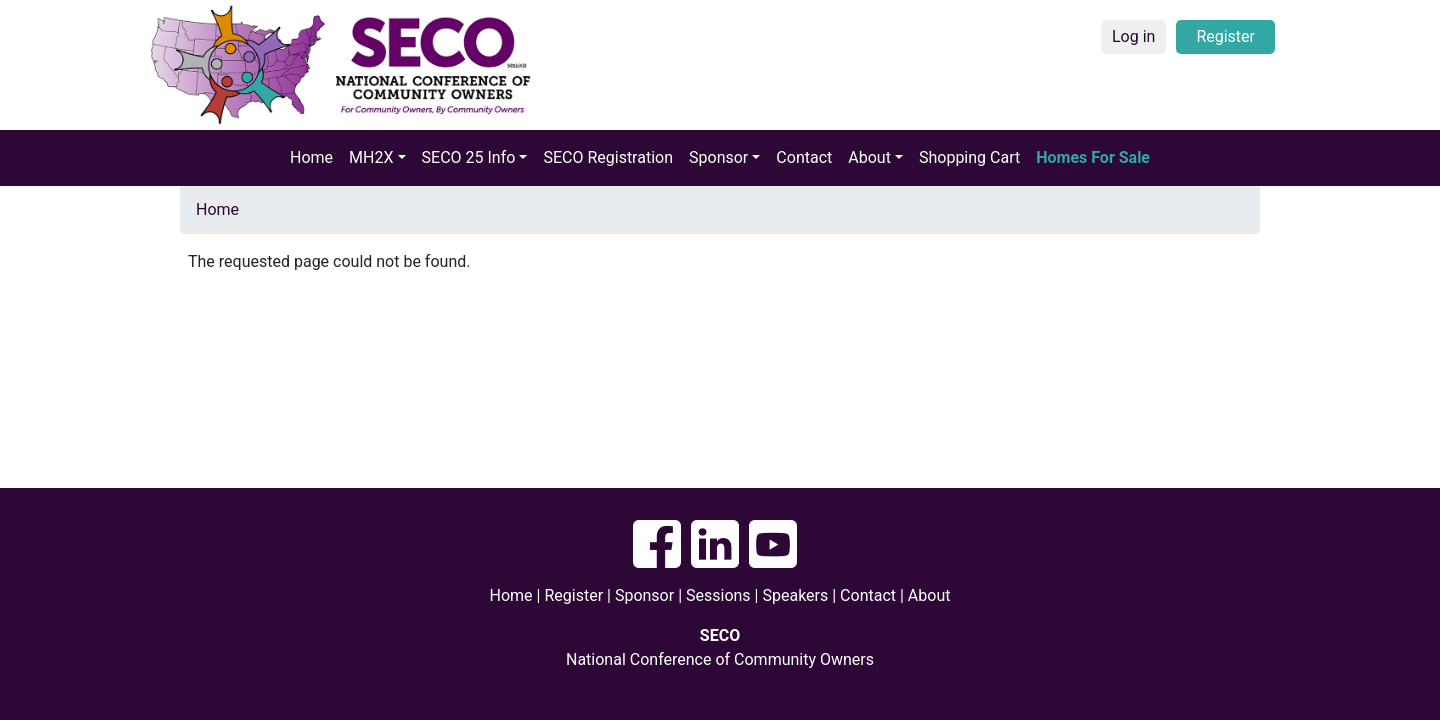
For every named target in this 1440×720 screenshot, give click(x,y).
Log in (1133, 36)
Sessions (718, 595)
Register (1225, 36)
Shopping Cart (969, 157)
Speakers (797, 595)
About (929, 595)
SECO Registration (608, 157)
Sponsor (644, 595)
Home (311, 157)
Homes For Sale (1093, 157)
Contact (804, 157)
